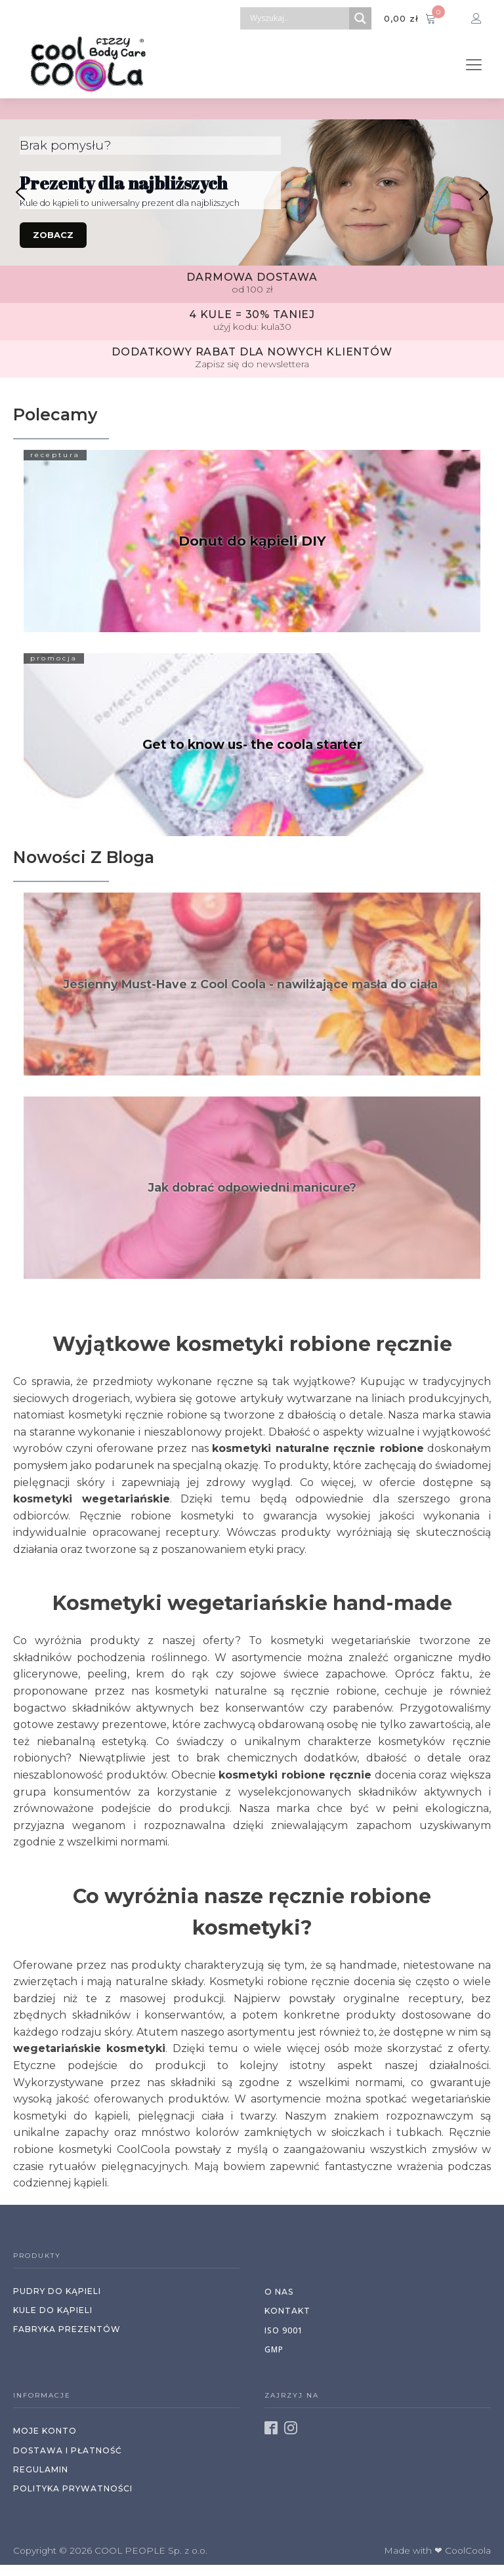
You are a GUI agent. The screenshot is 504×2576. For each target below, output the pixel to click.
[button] (20, 192)
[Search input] (298, 18)
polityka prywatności (73, 2488)
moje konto (45, 2431)
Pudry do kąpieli (57, 2291)
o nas (278, 2292)
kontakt (287, 2311)
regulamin (40, 2469)
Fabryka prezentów (67, 2329)
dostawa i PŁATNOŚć (67, 2450)
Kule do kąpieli (53, 2310)
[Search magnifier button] (360, 18)
